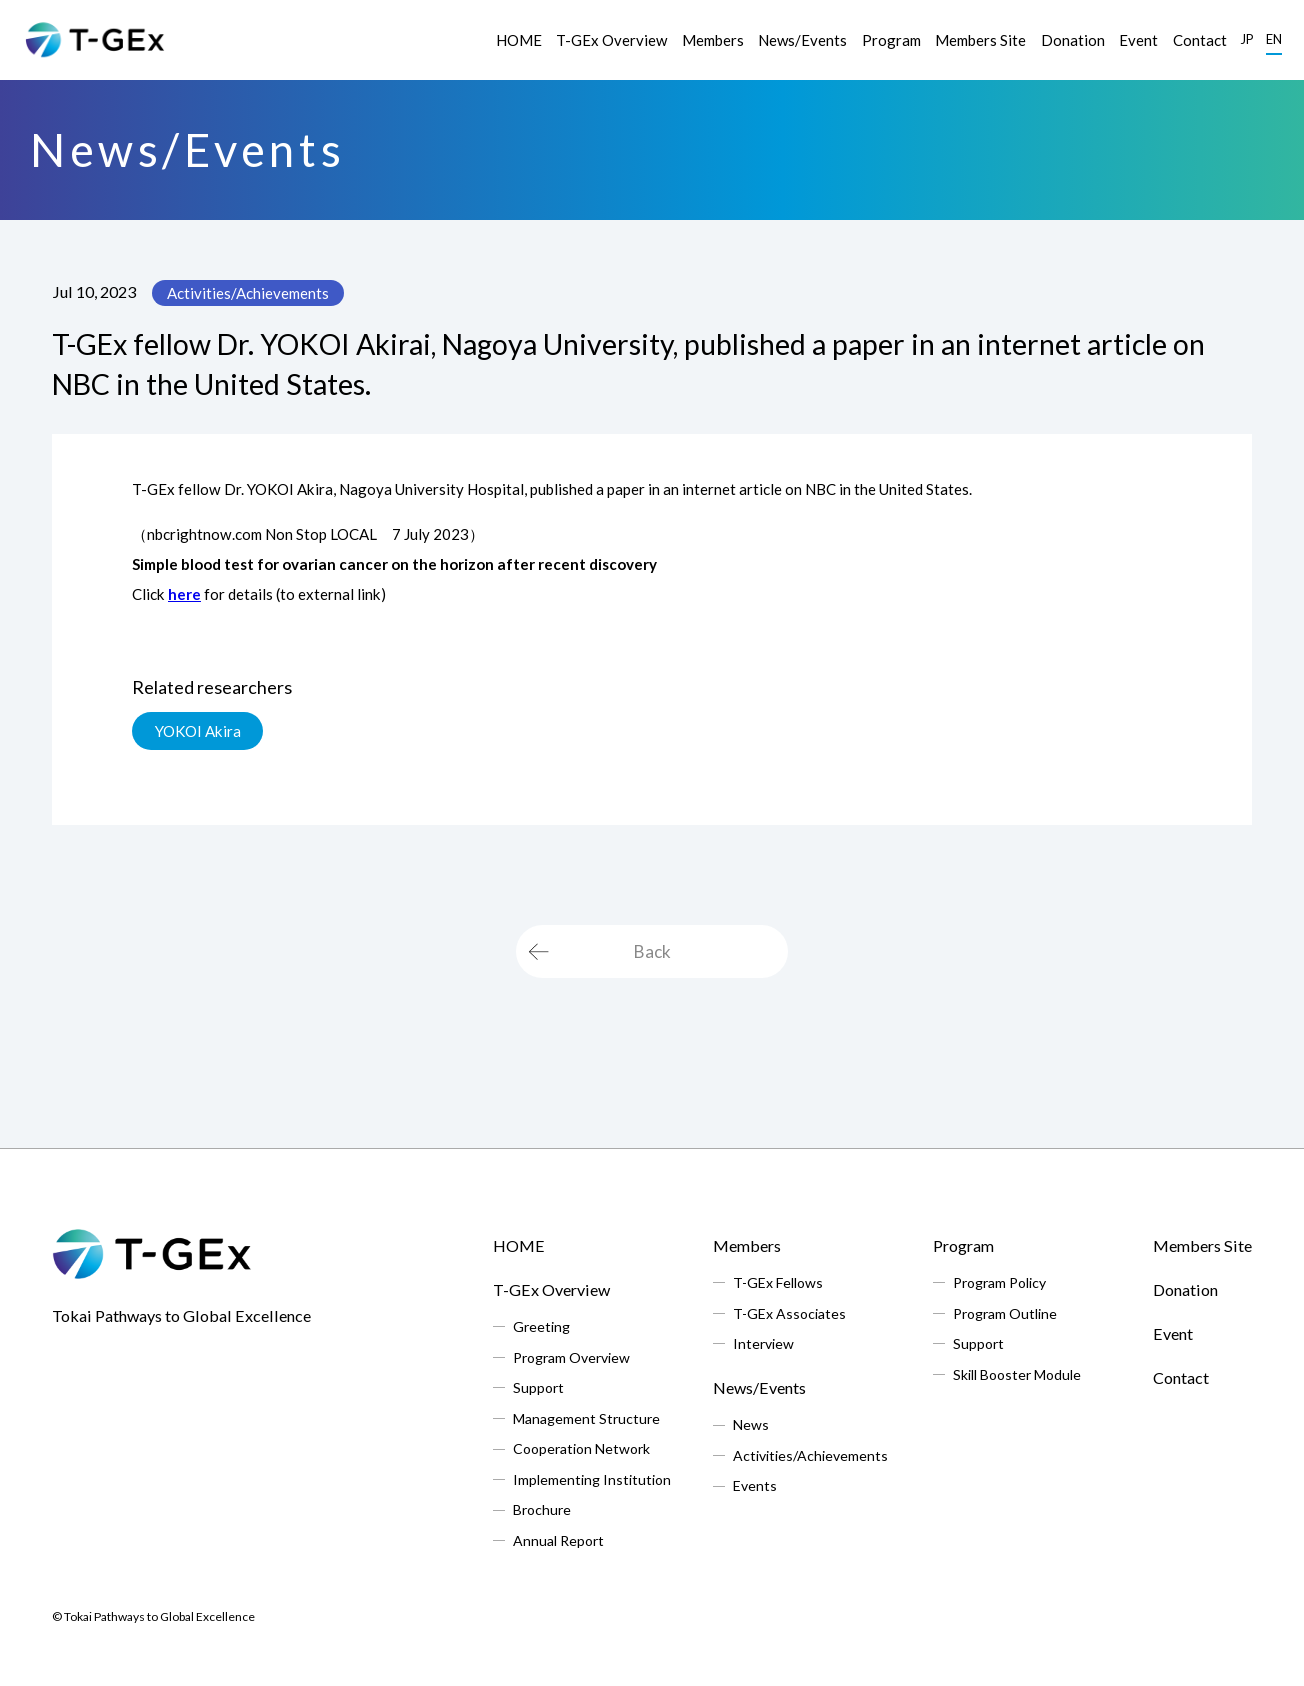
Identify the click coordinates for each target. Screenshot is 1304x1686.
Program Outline (1005, 1313)
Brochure (542, 1509)
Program (891, 40)
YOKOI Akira (198, 731)
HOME (519, 40)
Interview (763, 1343)
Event (1138, 40)
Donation (1073, 40)
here (184, 594)
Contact (1200, 40)
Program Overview (571, 1357)
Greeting (541, 1326)
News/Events (802, 40)
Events (755, 1485)
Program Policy (999, 1282)
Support (538, 1387)
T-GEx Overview (611, 40)
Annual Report (558, 1540)
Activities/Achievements (810, 1455)
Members (713, 40)
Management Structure (586, 1418)
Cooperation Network (581, 1448)
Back (652, 951)
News (751, 1424)
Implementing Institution (592, 1479)
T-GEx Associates (789, 1313)
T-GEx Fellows (778, 1282)
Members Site (980, 40)
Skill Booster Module (1017, 1374)
